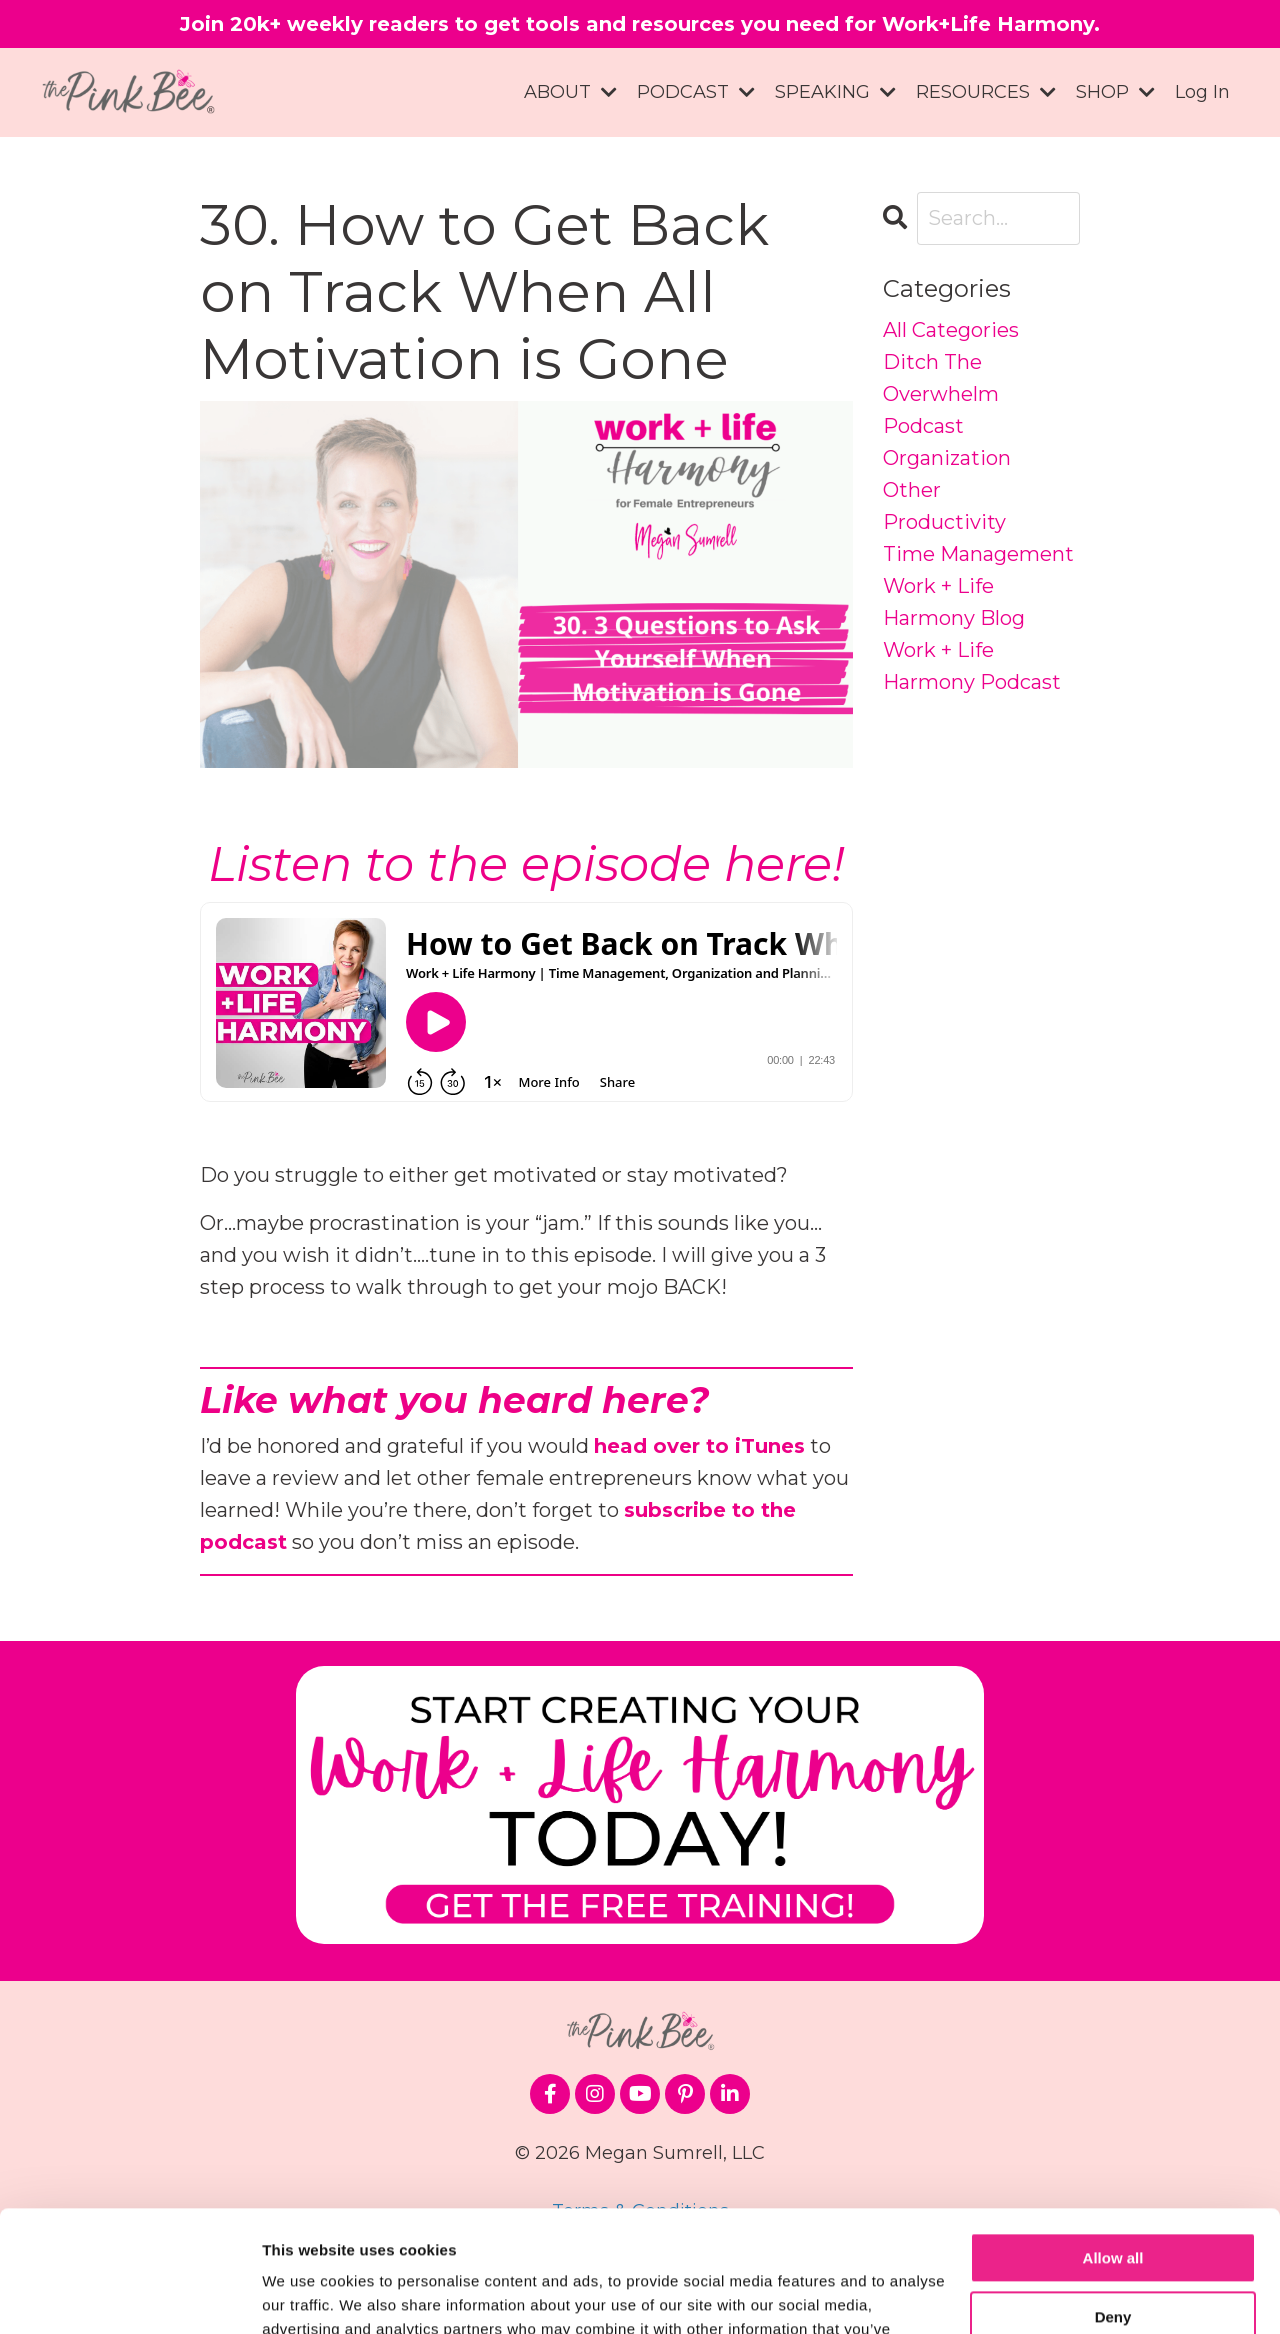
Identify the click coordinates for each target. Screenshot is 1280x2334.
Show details (308, 2294)
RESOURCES (986, 92)
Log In (1202, 92)
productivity (944, 522)
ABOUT (570, 92)
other (912, 490)
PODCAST (696, 92)
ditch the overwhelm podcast (941, 394)
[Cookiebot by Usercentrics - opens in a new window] (129, 2295)
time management (978, 554)
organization (947, 458)
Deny (1113, 2202)
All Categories (951, 330)
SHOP (1115, 92)
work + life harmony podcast (972, 666)
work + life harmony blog (954, 602)
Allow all (1113, 2144)
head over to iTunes (699, 1446)
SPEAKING (835, 92)
